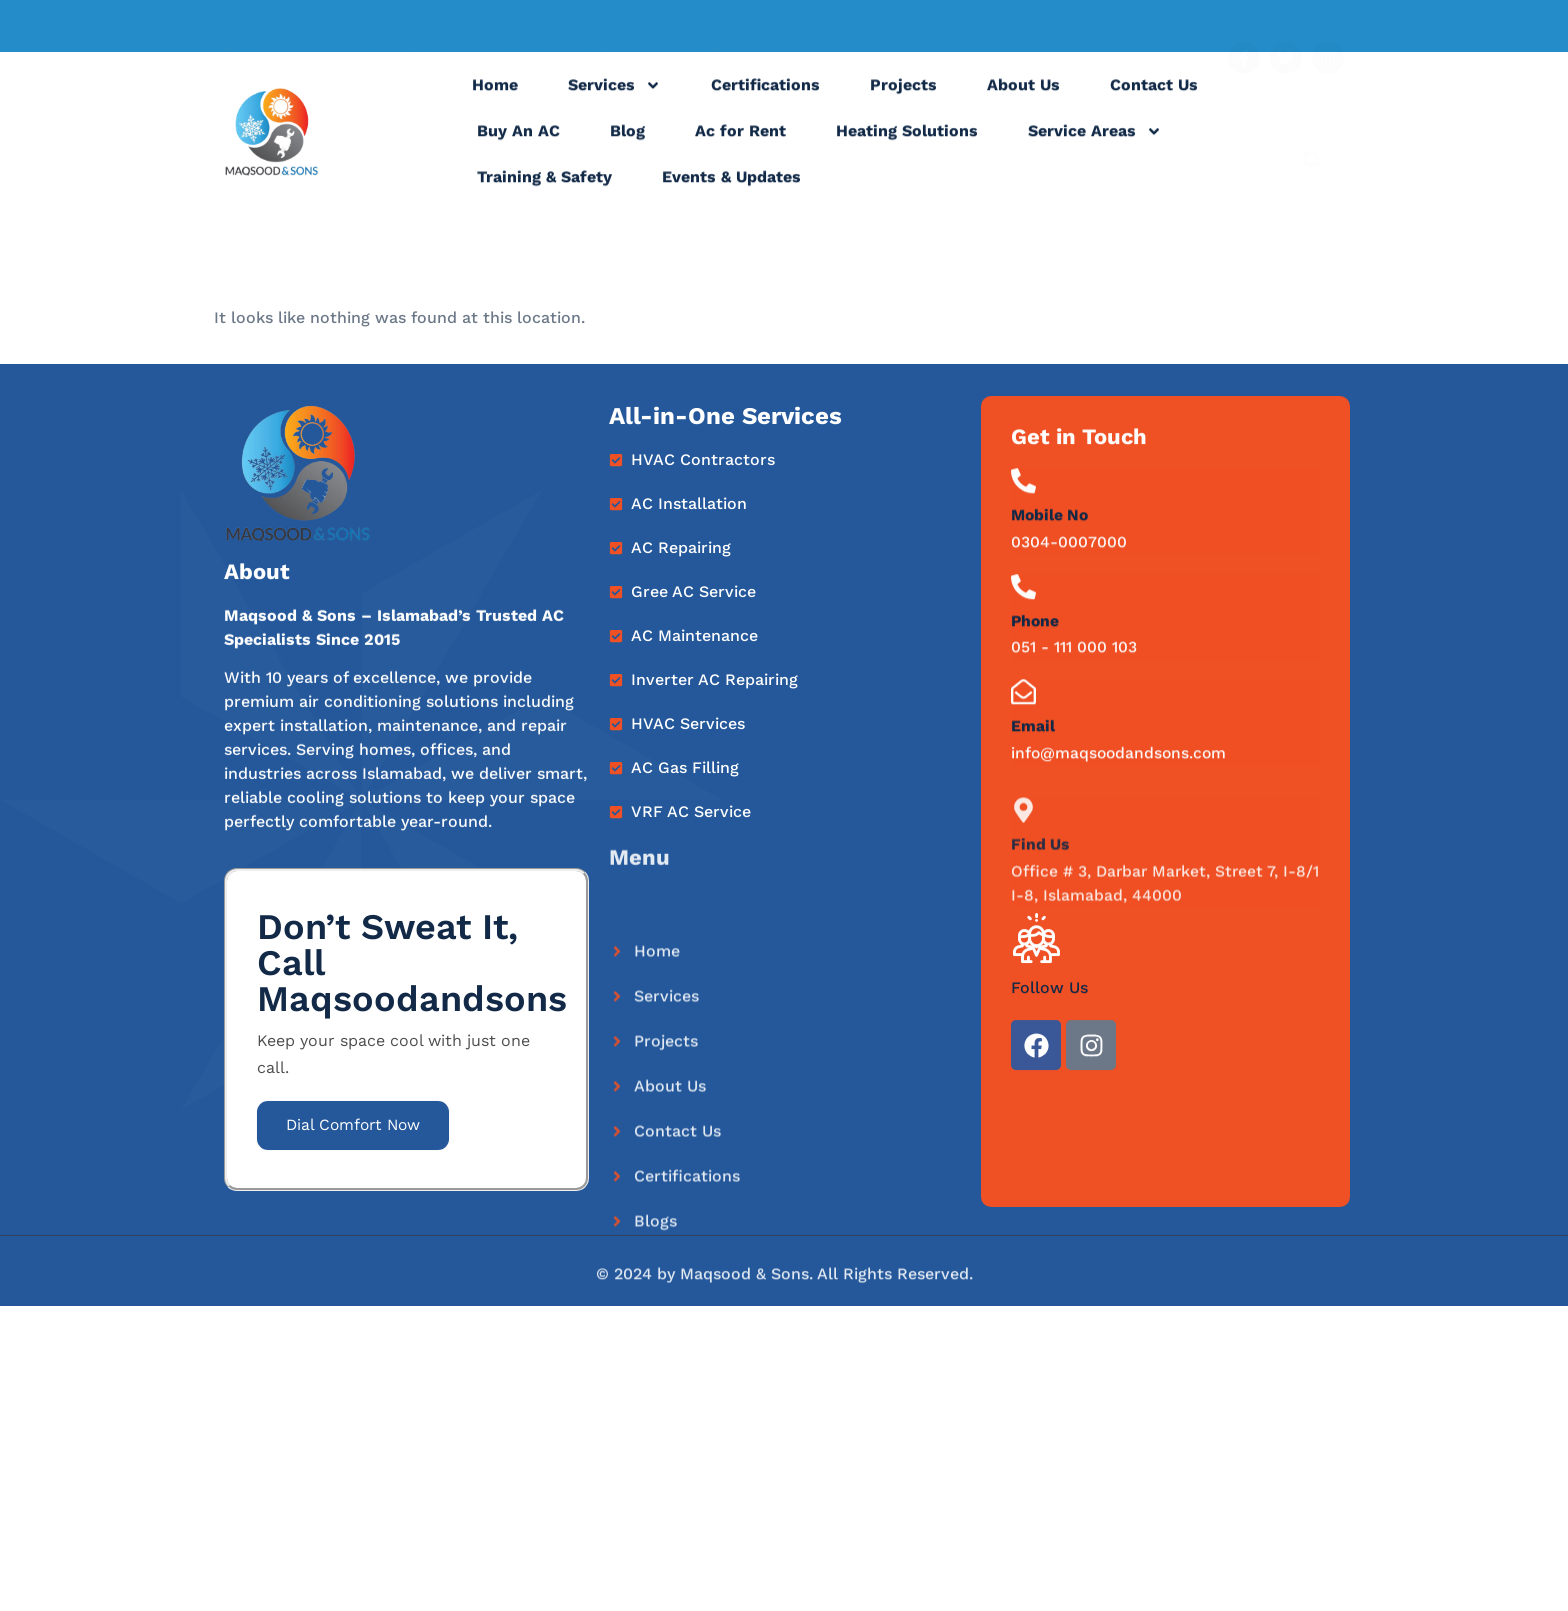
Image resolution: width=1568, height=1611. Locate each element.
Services (614, 101)
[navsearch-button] (1314, 134)
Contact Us (1154, 100)
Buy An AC (518, 146)
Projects (903, 100)
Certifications (765, 100)
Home (495, 100)
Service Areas (1095, 147)
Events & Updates (731, 192)
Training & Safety (544, 192)
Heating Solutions (907, 146)
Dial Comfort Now (357, 1126)
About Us (1023, 100)
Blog (627, 146)
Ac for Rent (740, 146)
